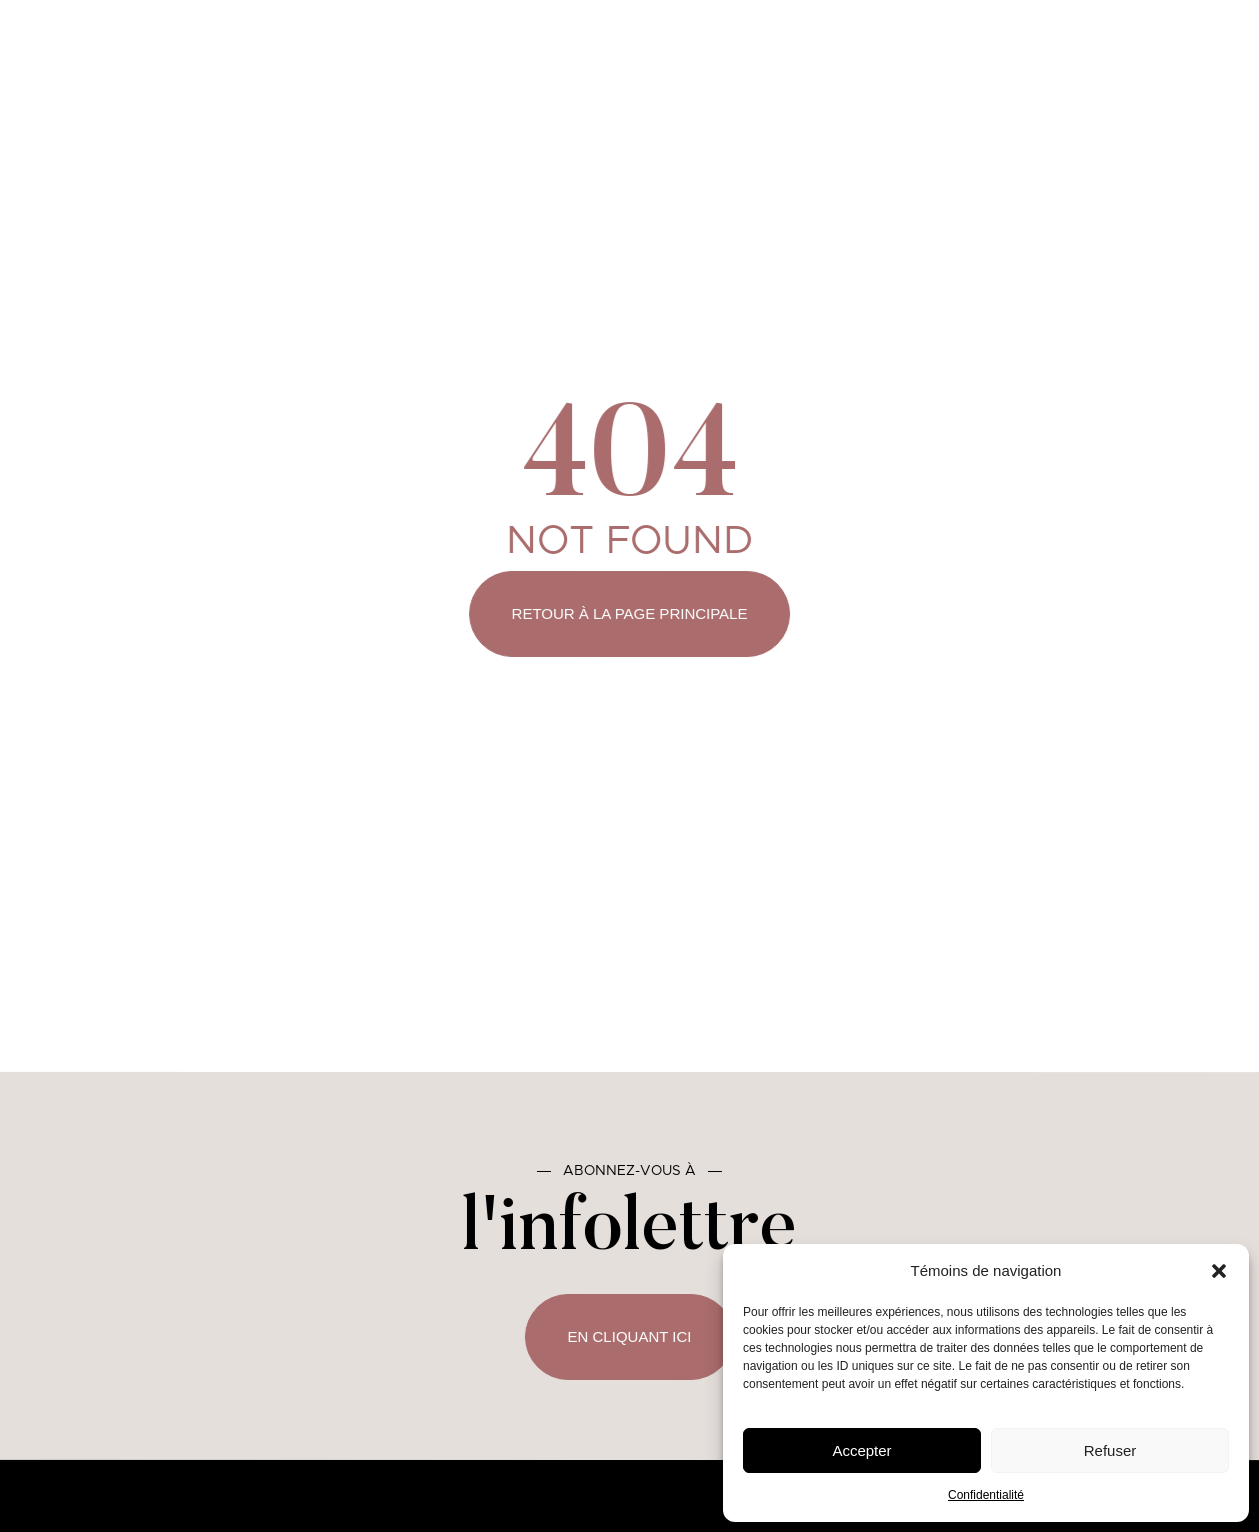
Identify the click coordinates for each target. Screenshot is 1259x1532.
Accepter (861, 1450)
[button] (1219, 1271)
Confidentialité (986, 1495)
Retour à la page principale (630, 613)
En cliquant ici (629, 1336)
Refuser (1110, 1450)
